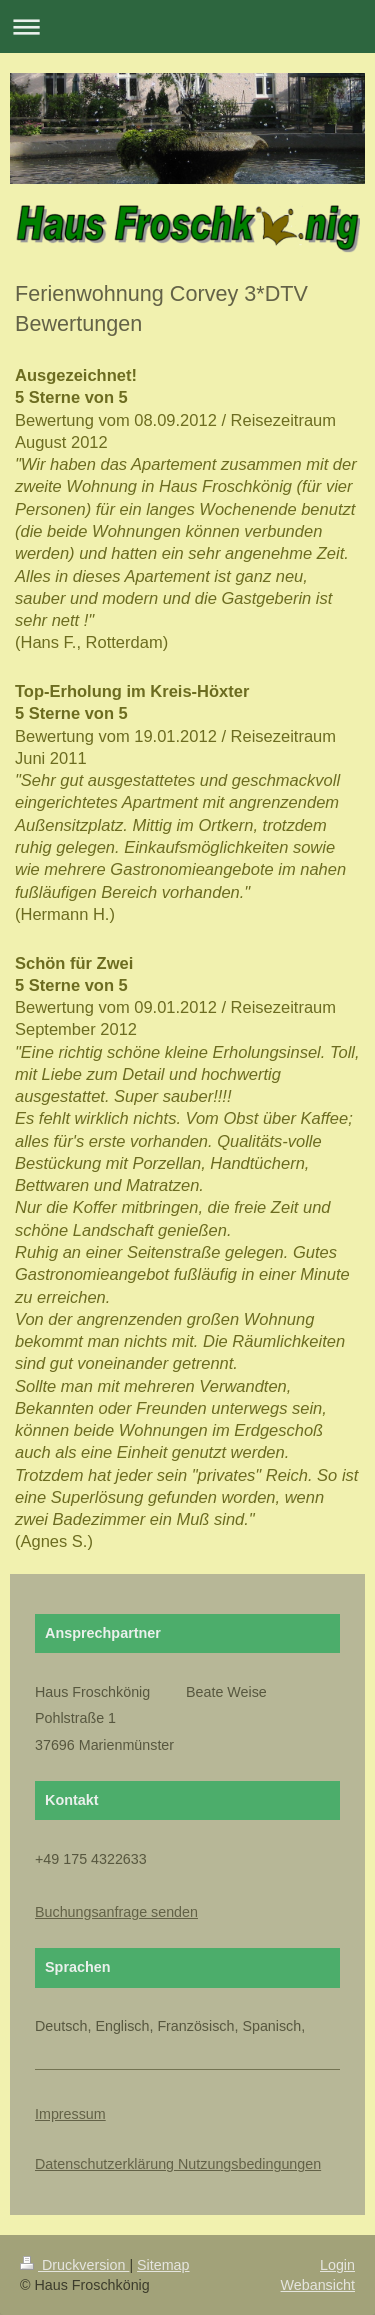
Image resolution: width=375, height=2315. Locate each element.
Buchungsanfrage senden (116, 1912)
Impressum (70, 2114)
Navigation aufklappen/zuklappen (187, 26)
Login (337, 2265)
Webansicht (318, 2285)
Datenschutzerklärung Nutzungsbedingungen (178, 2164)
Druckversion (74, 2265)
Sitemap (163, 2265)
